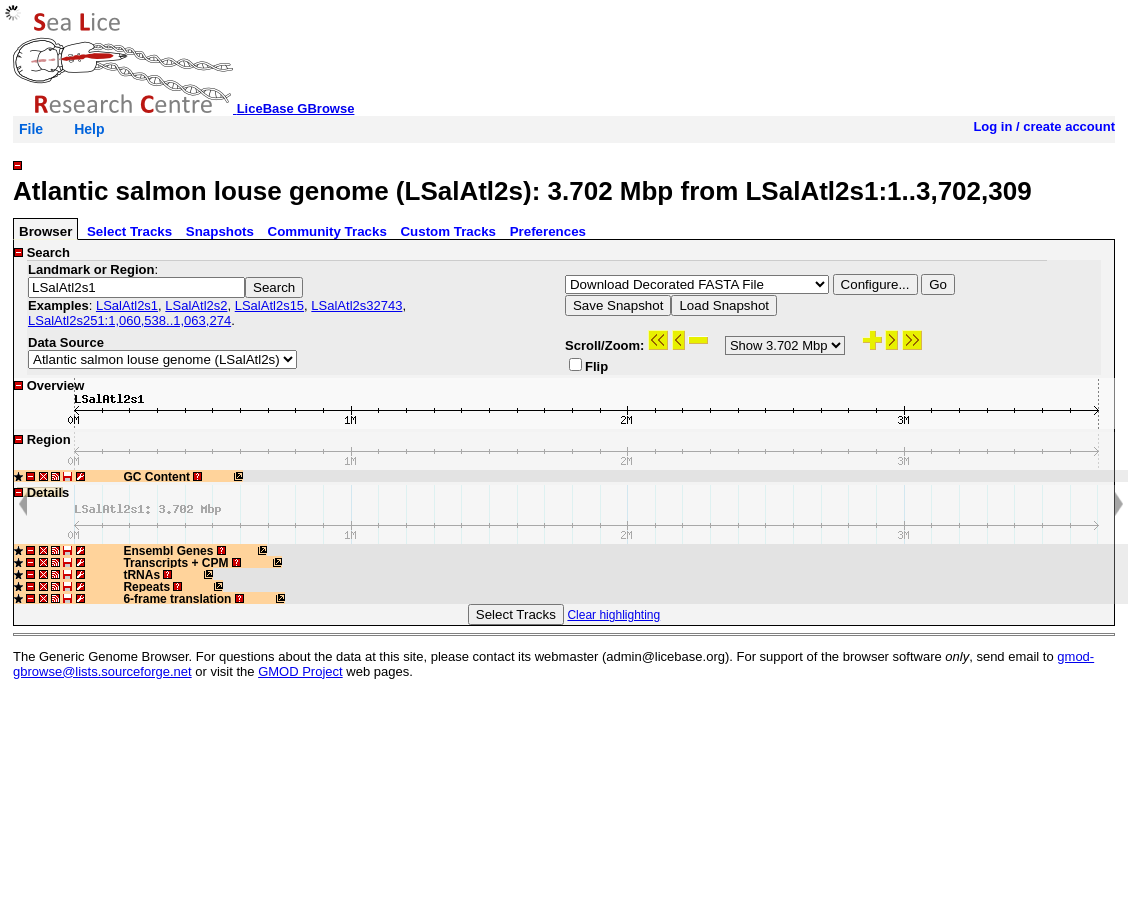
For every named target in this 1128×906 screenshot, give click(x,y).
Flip (588, 366)
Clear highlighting (613, 615)
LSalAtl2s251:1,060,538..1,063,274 (129, 320)
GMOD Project (300, 671)
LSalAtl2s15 (269, 305)
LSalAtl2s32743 (356, 305)
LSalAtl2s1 (127, 305)
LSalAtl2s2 (196, 305)
